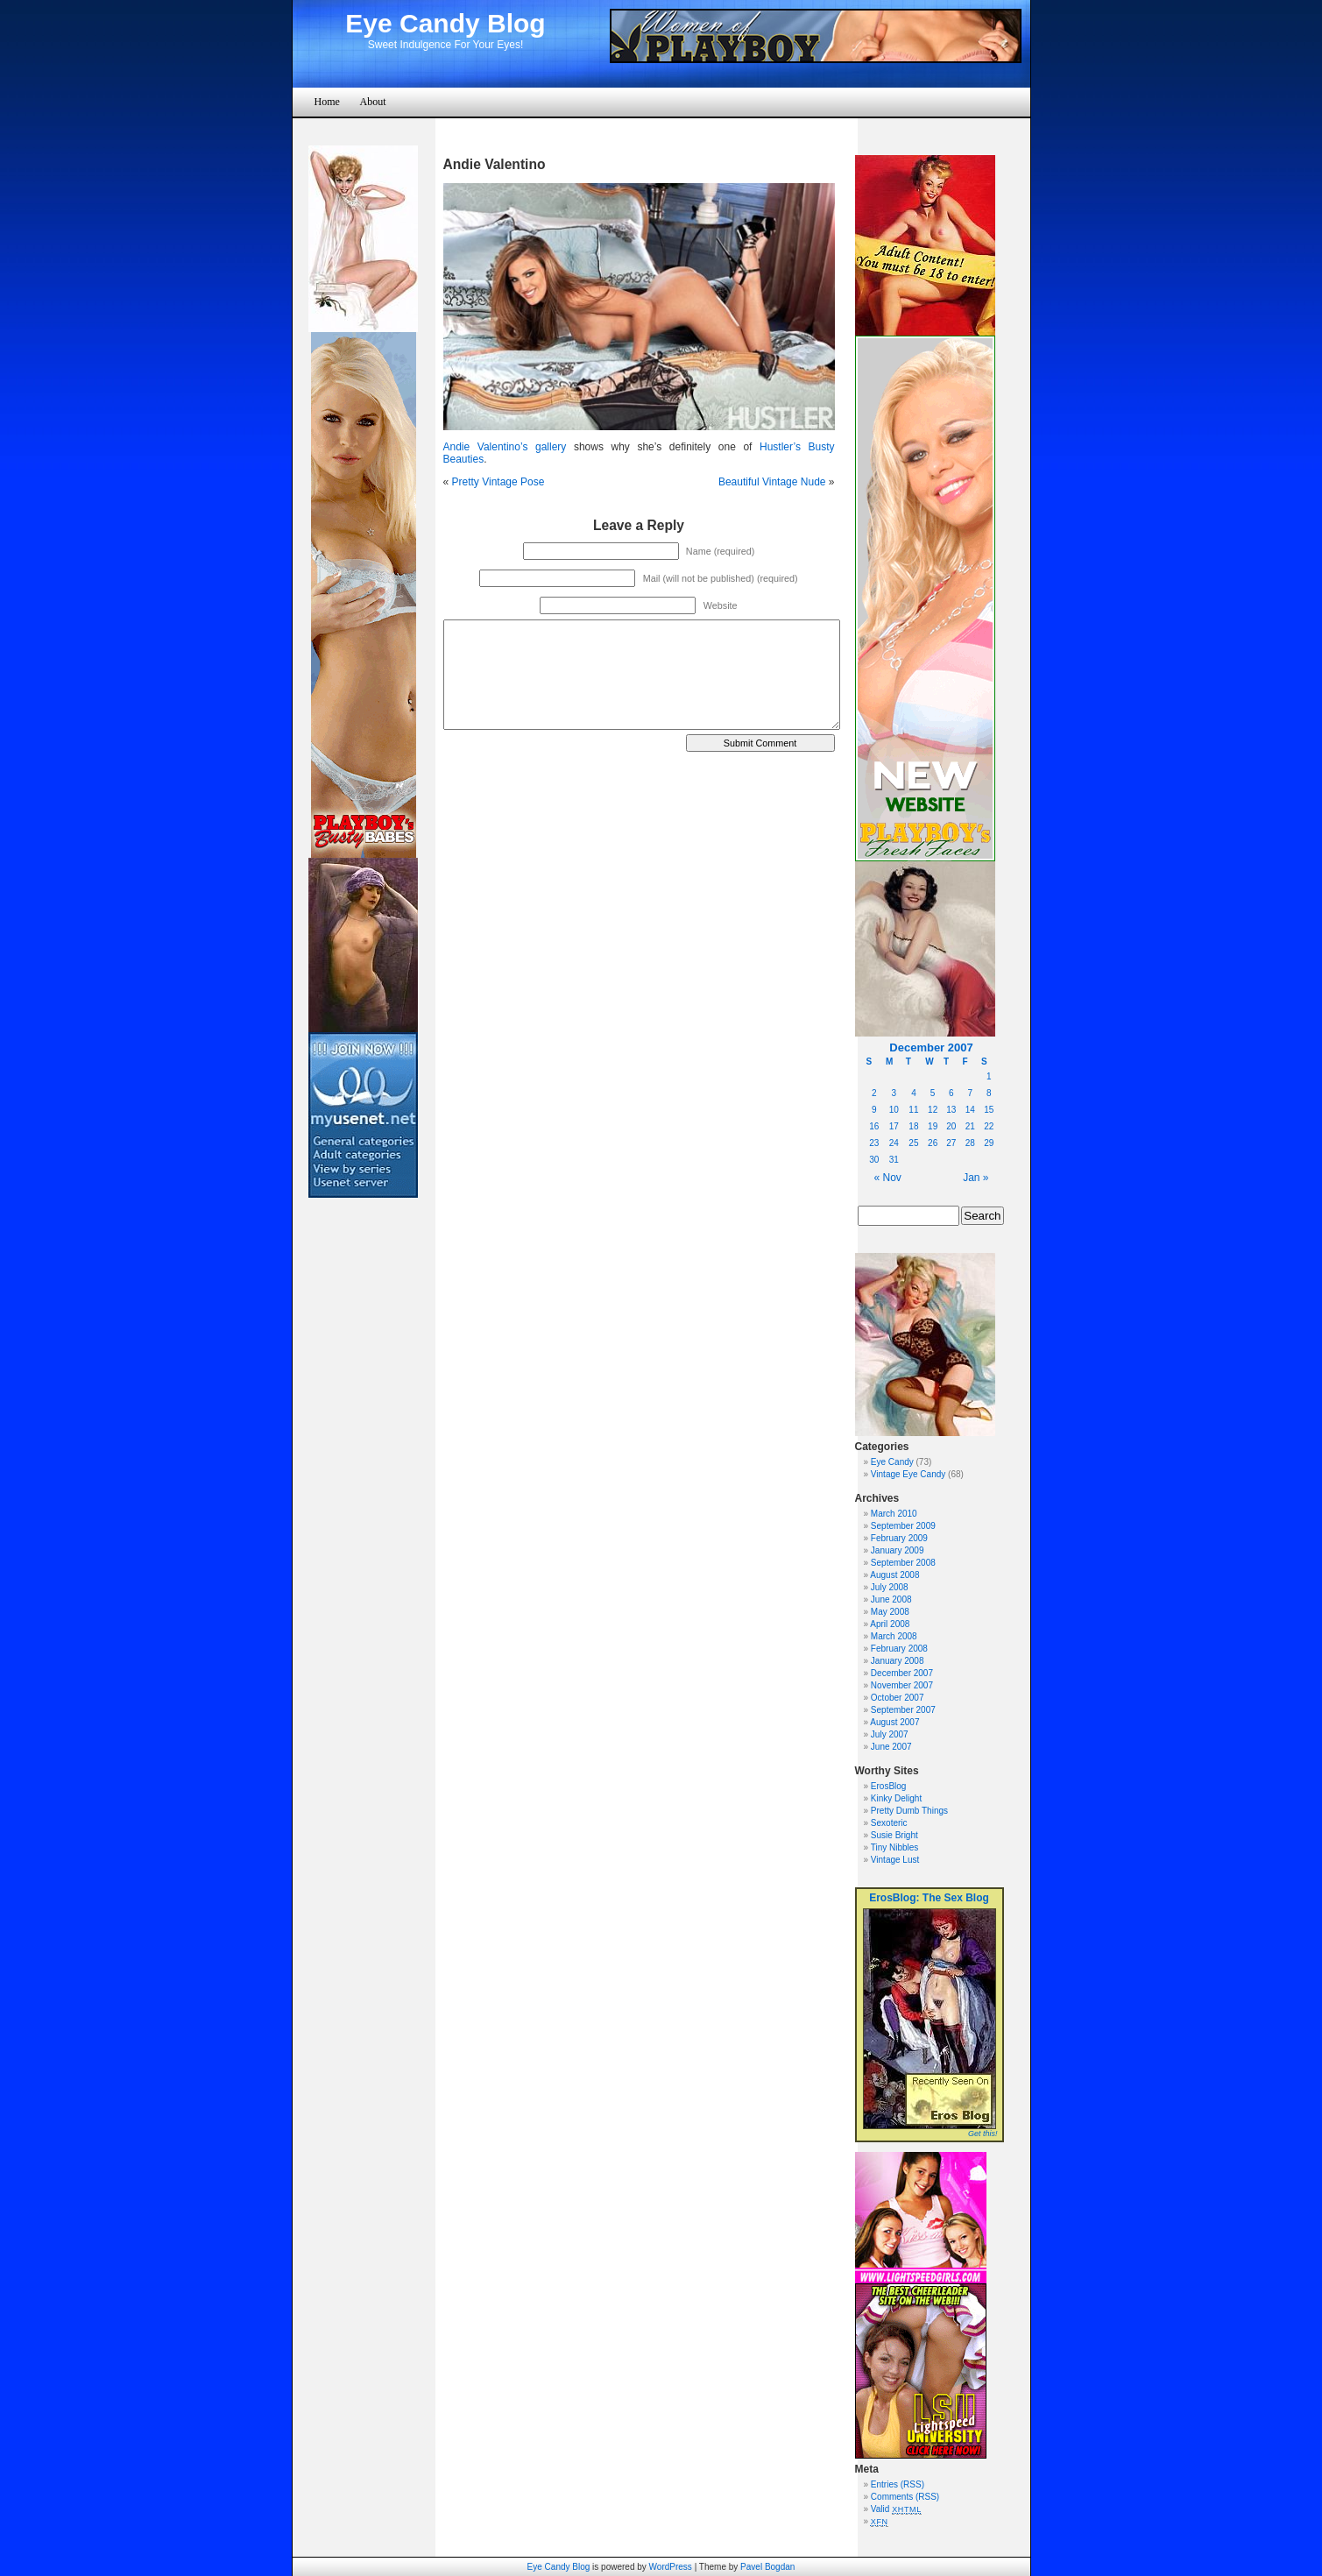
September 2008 (903, 1563)
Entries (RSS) (897, 2484)
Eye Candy (892, 1462)
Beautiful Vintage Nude (772, 482)
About (373, 102)
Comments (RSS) (905, 2497)
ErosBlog (889, 1786)
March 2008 (894, 1636)
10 (894, 1110)
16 (874, 1126)
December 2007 (902, 1673)
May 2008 (890, 1612)
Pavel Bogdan (767, 2567)
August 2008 (894, 1575)
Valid (896, 2509)
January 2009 (897, 1550)
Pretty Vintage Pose (498, 482)
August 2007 (894, 1722)
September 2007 (903, 1710)
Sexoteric (889, 1823)
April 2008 (889, 1624)
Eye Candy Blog (445, 23)
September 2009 (903, 1526)
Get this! (983, 2133)
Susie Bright (894, 1835)
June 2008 (891, 1599)
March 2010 (894, 1513)
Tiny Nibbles (895, 1847)
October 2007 (897, 1697)
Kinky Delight (896, 1798)
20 (951, 1126)
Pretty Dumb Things (909, 1810)
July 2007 (889, 1734)
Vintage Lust (895, 1860)
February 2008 (899, 1648)
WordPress (670, 2567)
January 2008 (897, 1661)
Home (327, 102)
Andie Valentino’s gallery (505, 447)
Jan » (975, 1177)
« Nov (887, 1177)
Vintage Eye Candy (908, 1474)
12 (932, 1110)
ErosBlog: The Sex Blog (929, 1898)
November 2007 (902, 1685)
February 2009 (899, 1538)
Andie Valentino (494, 164)
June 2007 (891, 1747)
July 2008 (889, 1587)
